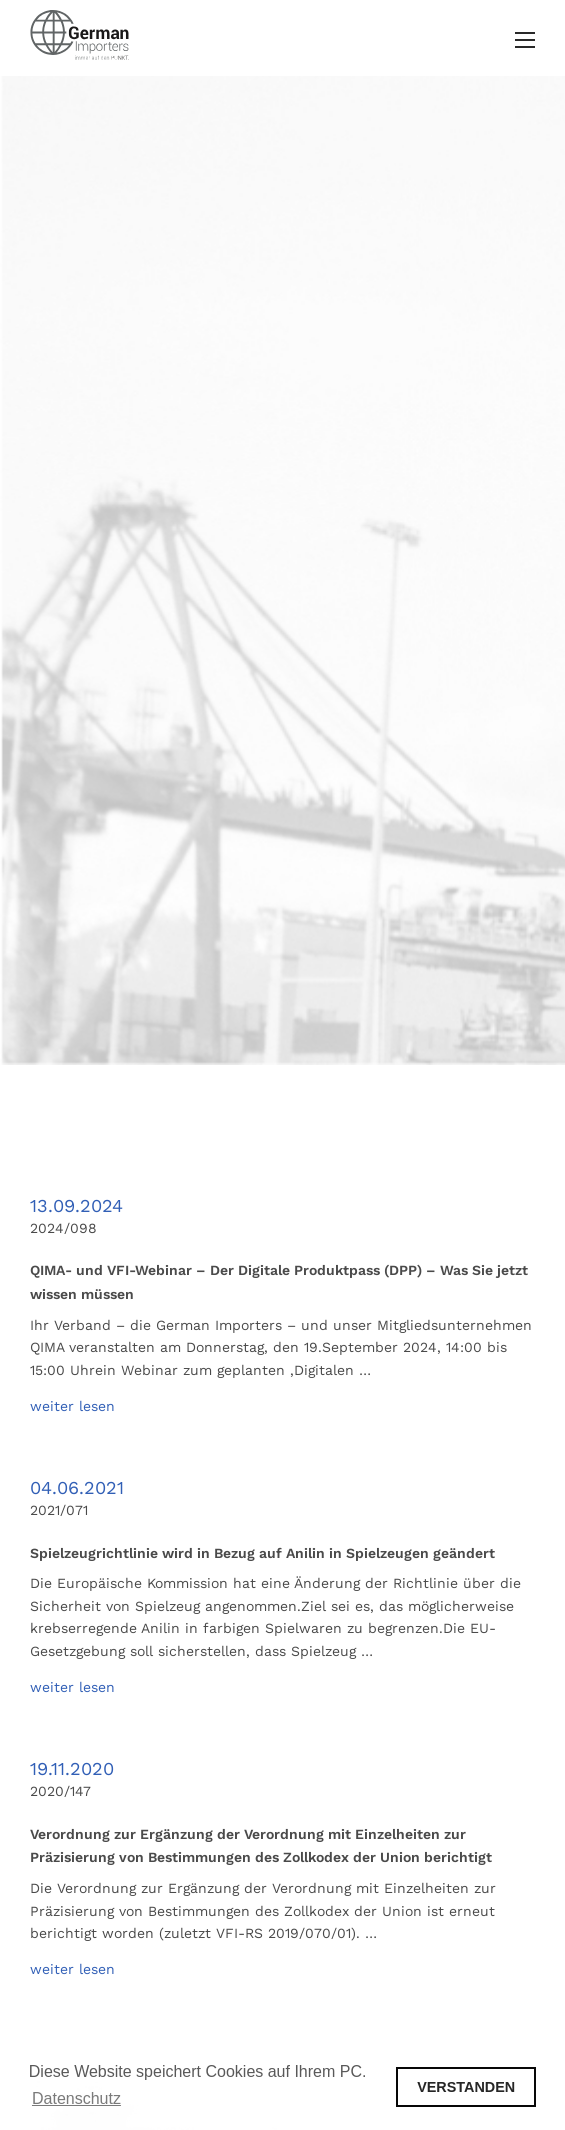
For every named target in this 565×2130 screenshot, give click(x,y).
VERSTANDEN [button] (466, 2087)
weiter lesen (72, 1406)
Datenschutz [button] (76, 2098)
